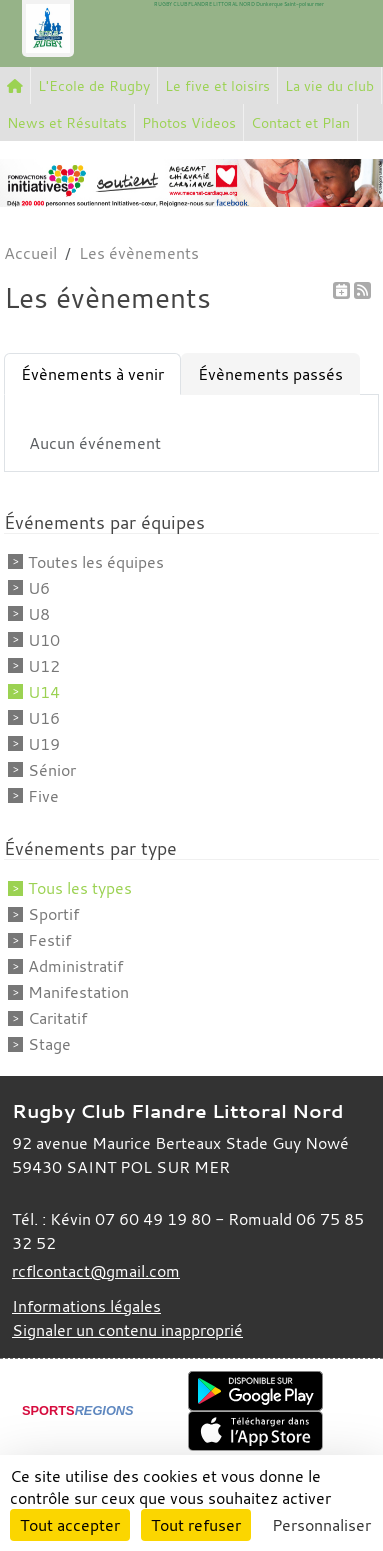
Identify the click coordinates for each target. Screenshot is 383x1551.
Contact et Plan (300, 122)
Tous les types (80, 888)
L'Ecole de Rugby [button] (94, 85)
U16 (44, 718)
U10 (44, 640)
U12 (44, 666)
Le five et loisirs (217, 85)
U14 (44, 692)
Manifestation (78, 992)
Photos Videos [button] (189, 122)
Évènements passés (270, 374)
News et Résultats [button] (67, 122)
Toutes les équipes (96, 562)
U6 (39, 588)
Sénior (52, 770)
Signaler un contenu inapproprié (127, 1330)
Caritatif (57, 1018)
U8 (39, 614)
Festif (49, 940)
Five (43, 796)
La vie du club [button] (329, 85)
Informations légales (86, 1306)
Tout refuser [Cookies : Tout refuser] (196, 1525)
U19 (44, 744)
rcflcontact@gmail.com (96, 1271)
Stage (49, 1044)
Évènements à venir (92, 374)
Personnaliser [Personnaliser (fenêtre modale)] (321, 1525)
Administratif (75, 966)
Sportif (53, 914)
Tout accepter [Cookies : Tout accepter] (70, 1525)
